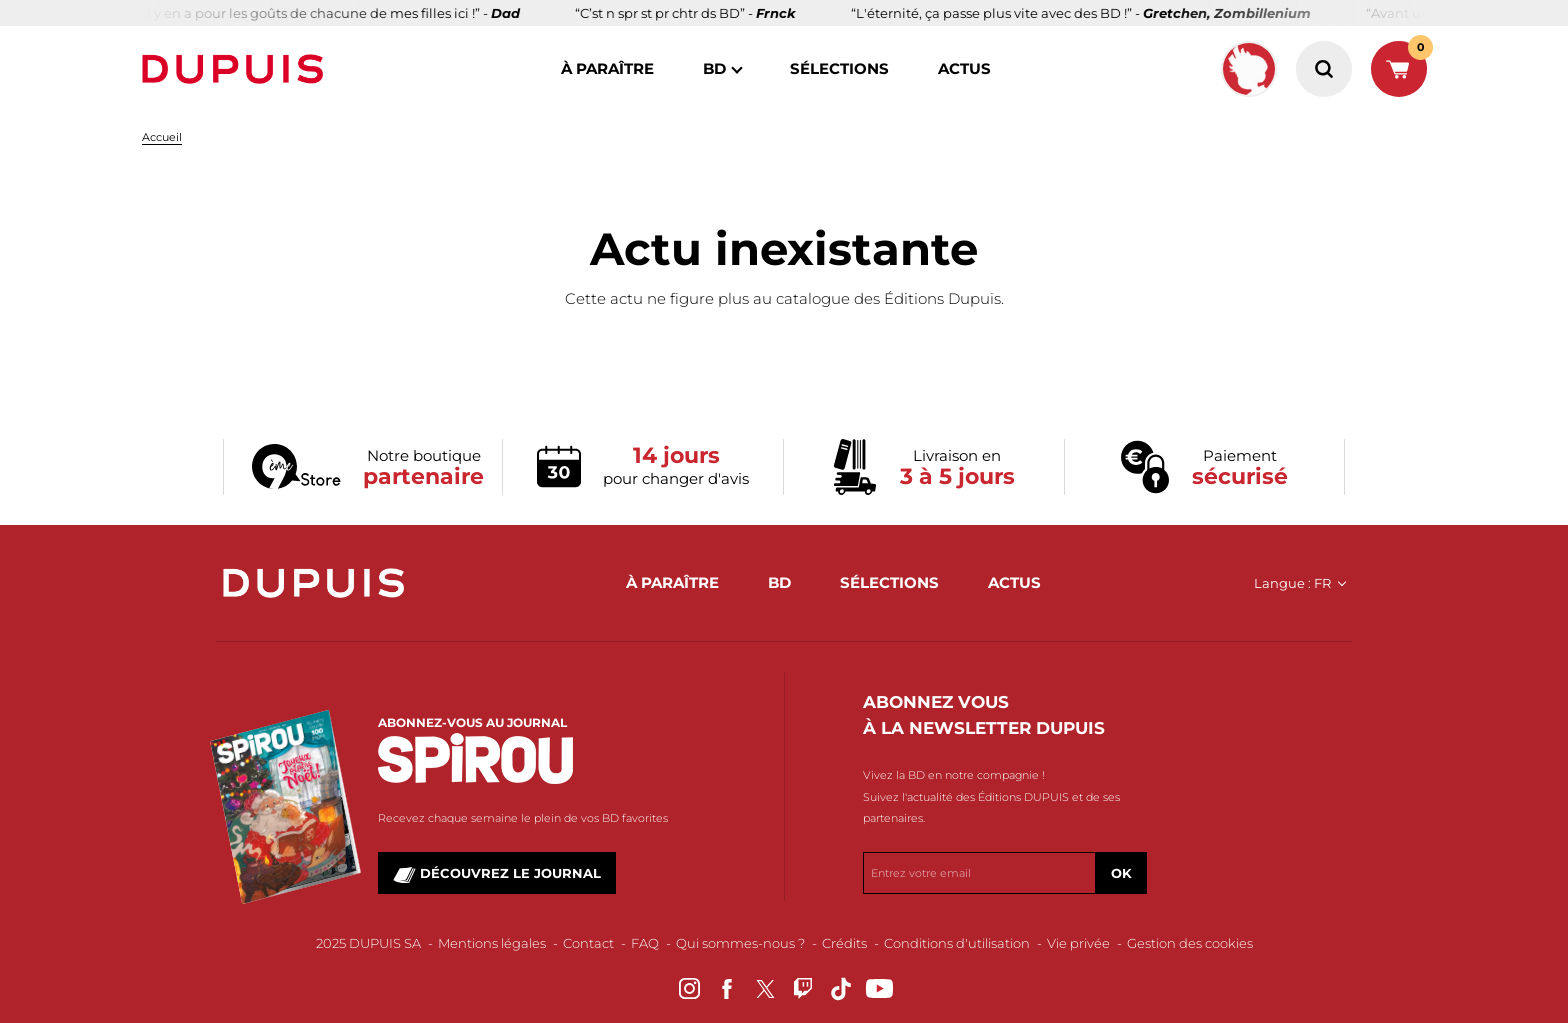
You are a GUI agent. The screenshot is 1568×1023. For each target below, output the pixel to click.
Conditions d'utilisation (957, 943)
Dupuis (237, 69)
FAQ (645, 943)
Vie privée (1078, 943)
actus (964, 68)
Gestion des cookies (1190, 943)
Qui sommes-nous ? (740, 943)
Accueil (162, 137)
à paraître (607, 68)
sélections (839, 68)
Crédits (844, 943)
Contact (588, 943)
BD (714, 68)
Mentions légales (492, 943)
